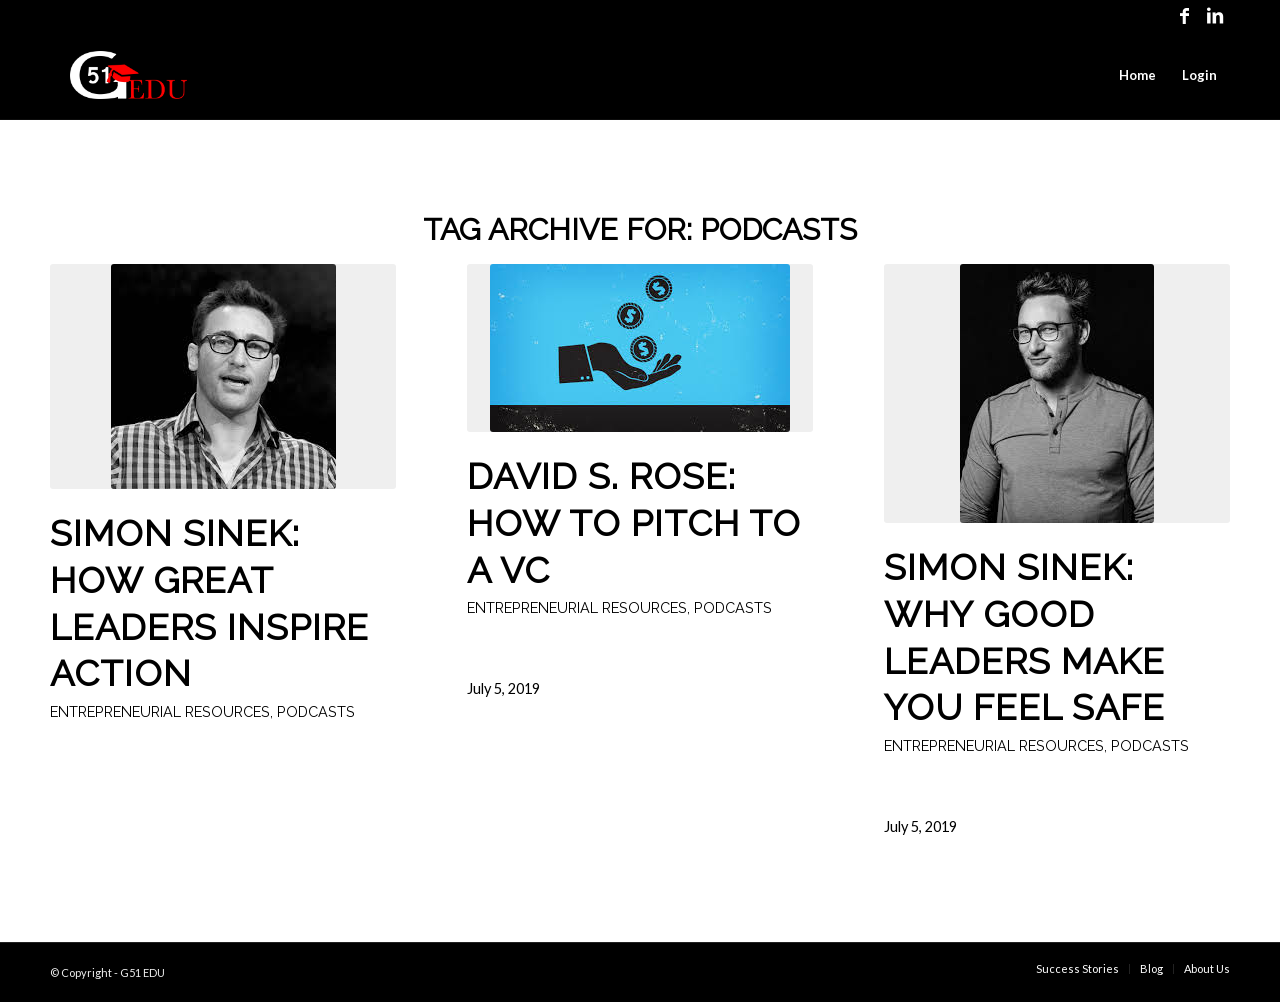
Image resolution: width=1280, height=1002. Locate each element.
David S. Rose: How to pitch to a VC (634, 523)
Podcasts (316, 711)
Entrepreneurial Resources (160, 711)
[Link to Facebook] (1184, 15)
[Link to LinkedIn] (1215, 15)
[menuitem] (1137, 75)
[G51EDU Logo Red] (128, 75)
